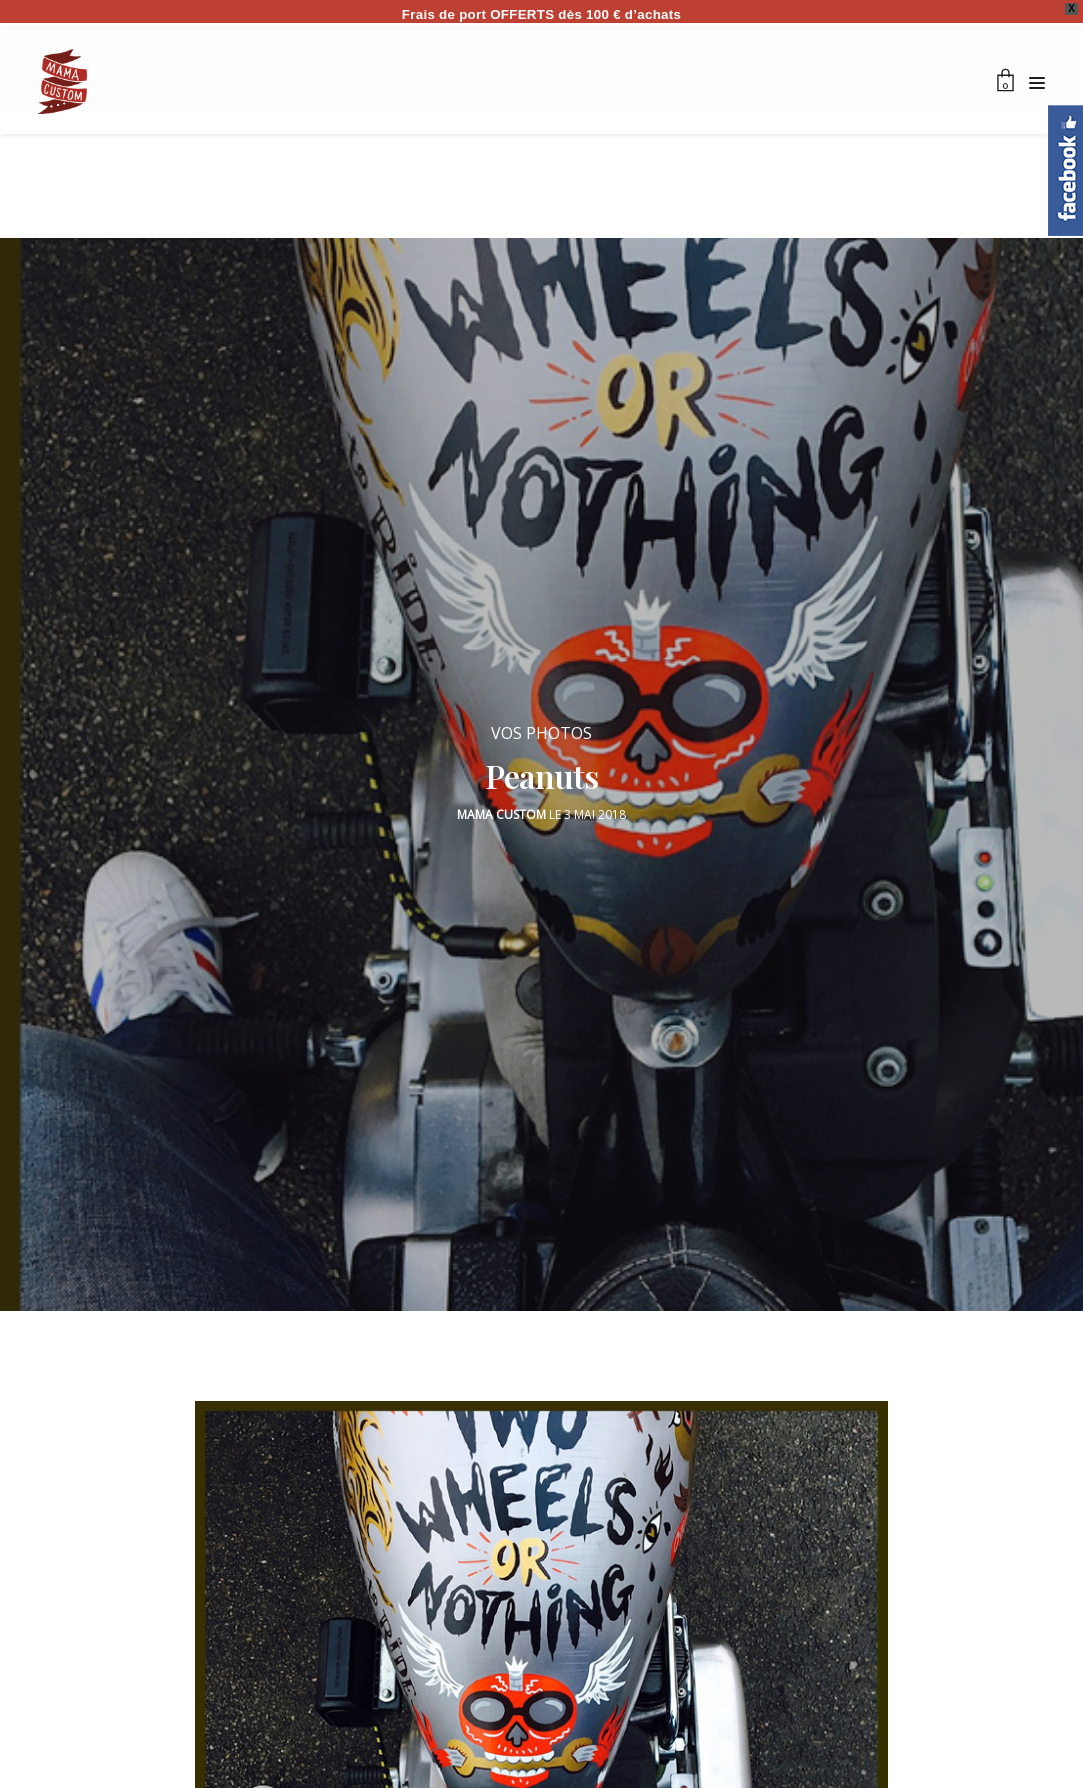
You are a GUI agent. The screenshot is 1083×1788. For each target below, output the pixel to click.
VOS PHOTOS (541, 723)
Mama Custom (501, 804)
